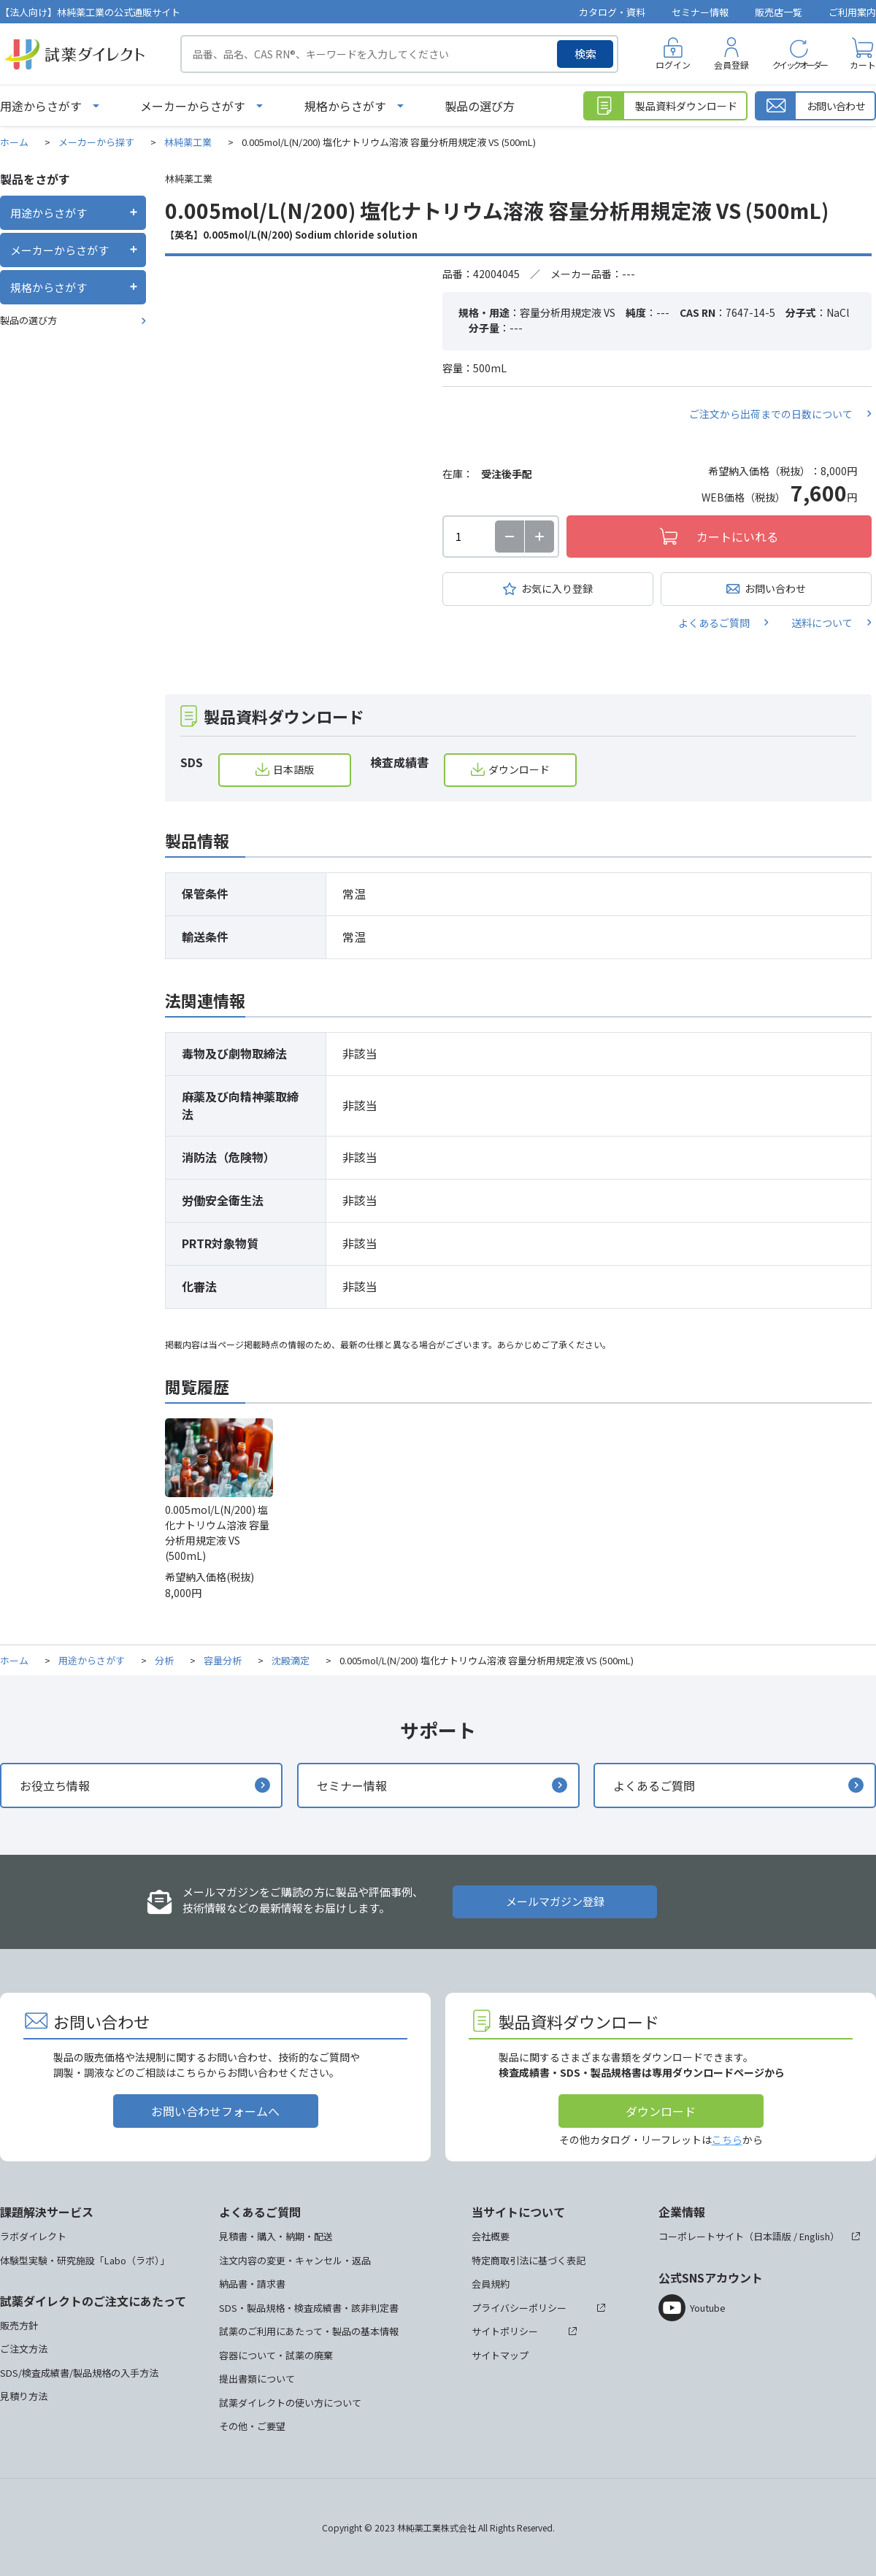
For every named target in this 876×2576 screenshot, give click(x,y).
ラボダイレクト (33, 2236)
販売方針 (19, 2325)
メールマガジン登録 (555, 1901)
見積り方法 (23, 2396)
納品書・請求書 (252, 2284)
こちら (727, 2139)
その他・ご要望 (252, 2426)
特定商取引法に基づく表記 (528, 2260)
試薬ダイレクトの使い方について (290, 2403)
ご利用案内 (852, 12)
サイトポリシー (505, 2331)
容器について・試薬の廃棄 (276, 2355)
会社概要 (491, 2236)
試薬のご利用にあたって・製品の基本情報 (309, 2331)
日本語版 (293, 769)
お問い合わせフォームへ (215, 2111)
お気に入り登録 (557, 588)
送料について (822, 622)
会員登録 (731, 64)
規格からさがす (345, 106)
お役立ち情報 (55, 1785)
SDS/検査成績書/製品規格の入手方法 (79, 2373)
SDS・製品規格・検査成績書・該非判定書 (309, 2308)
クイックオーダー (799, 64)
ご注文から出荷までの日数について (771, 414)
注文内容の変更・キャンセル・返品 (295, 2260)
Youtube (708, 2308)
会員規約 (491, 2284)
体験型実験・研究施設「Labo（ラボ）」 (84, 2260)
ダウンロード (519, 769)
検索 (585, 53)
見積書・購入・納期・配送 (276, 2236)
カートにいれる (737, 536)
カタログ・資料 (612, 12)
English (814, 2236)
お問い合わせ (775, 588)
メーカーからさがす (192, 106)
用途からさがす (41, 106)
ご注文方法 (23, 2349)
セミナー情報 (700, 12)
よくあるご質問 (714, 622)
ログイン (673, 64)
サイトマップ (500, 2355)
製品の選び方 (480, 106)
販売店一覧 (778, 12)
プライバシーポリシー (519, 2308)
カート (863, 64)
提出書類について (257, 2378)
